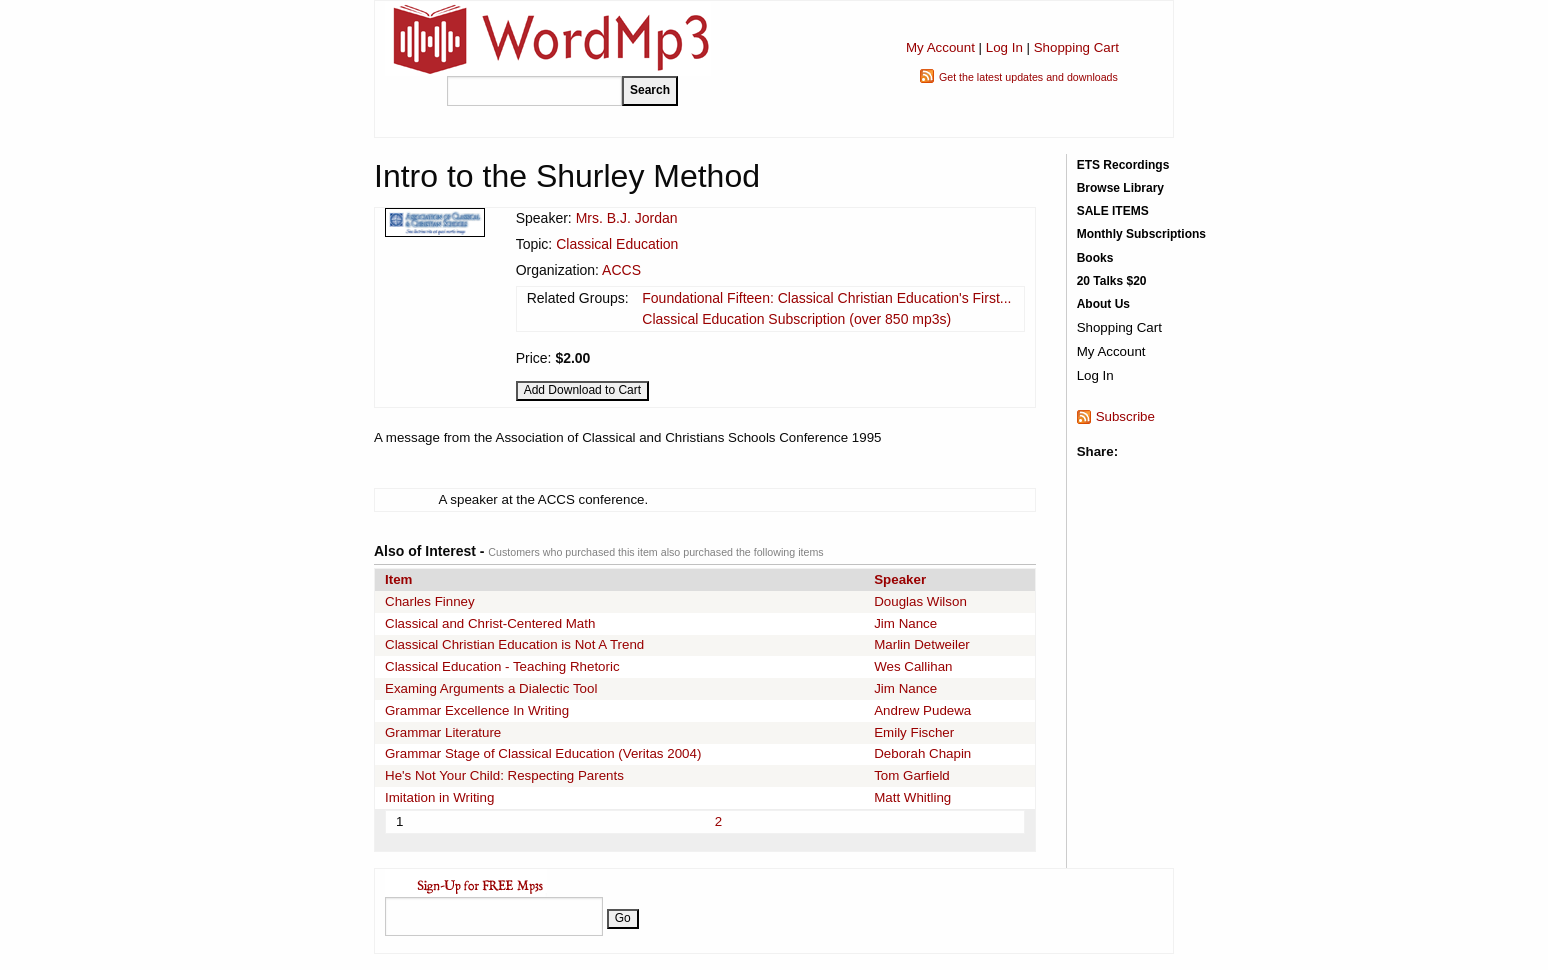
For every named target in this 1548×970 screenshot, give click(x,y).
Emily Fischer (914, 732)
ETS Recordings (1123, 165)
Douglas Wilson (920, 601)
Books (1095, 258)
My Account (940, 47)
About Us (1103, 304)
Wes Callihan (913, 666)
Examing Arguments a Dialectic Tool (491, 688)
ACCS (621, 270)
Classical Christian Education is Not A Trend (514, 644)
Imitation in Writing (439, 797)
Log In (1004, 47)
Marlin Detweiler (922, 644)
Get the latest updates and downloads (1028, 77)
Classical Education (617, 244)
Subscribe (1125, 416)
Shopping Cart (1076, 47)
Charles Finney (430, 601)
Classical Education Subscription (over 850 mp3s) (796, 319)
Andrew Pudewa (922, 710)
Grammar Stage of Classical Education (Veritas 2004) (543, 753)
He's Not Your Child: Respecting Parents (504, 775)
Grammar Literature (443, 732)
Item (398, 579)
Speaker (900, 579)
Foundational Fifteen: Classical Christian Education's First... (826, 298)
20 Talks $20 (1112, 281)
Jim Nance (905, 623)
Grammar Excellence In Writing (477, 710)
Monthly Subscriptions (1141, 234)
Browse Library (1120, 188)
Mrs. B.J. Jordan (627, 218)
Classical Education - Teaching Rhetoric (502, 666)
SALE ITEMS (1113, 211)
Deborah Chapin (922, 753)
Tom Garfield (912, 775)
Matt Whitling (912, 797)
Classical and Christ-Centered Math (490, 623)
